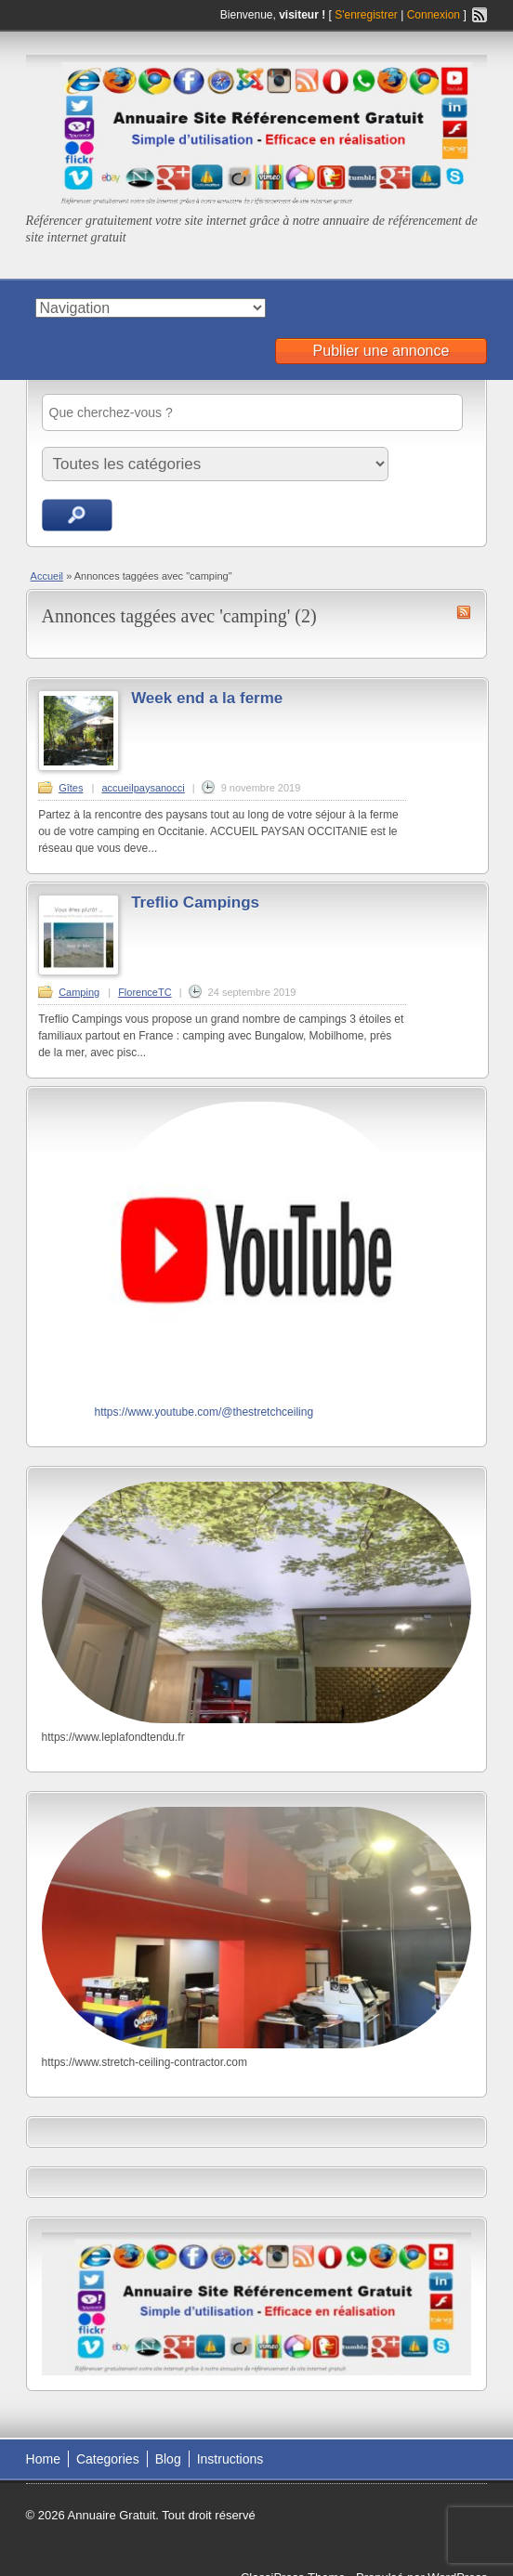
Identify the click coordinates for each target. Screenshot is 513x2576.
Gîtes (71, 787)
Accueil (47, 576)
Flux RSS (479, 14)
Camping (79, 992)
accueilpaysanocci (142, 787)
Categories (107, 2459)
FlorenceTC (144, 992)
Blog (168, 2459)
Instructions (230, 2459)
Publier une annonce (381, 351)
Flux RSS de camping (463, 612)
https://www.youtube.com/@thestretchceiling (203, 1412)
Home (43, 2459)
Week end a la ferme (207, 698)
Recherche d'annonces (77, 515)
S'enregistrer (366, 14)
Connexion (435, 14)
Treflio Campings (195, 902)
